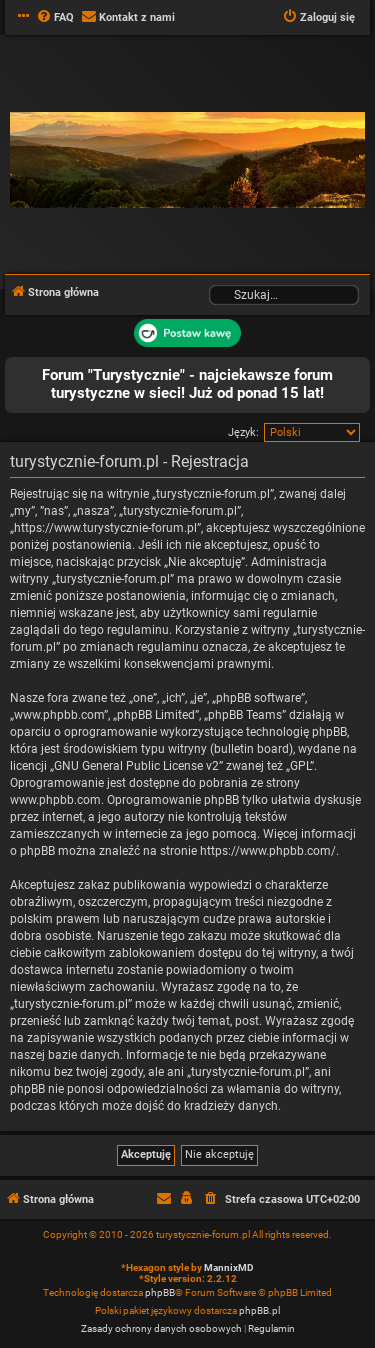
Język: (243, 432)
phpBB (160, 1292)
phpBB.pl (259, 1310)
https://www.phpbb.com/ (268, 851)
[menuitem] (55, 18)
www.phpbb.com (55, 800)
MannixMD (229, 1267)
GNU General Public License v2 (136, 766)
